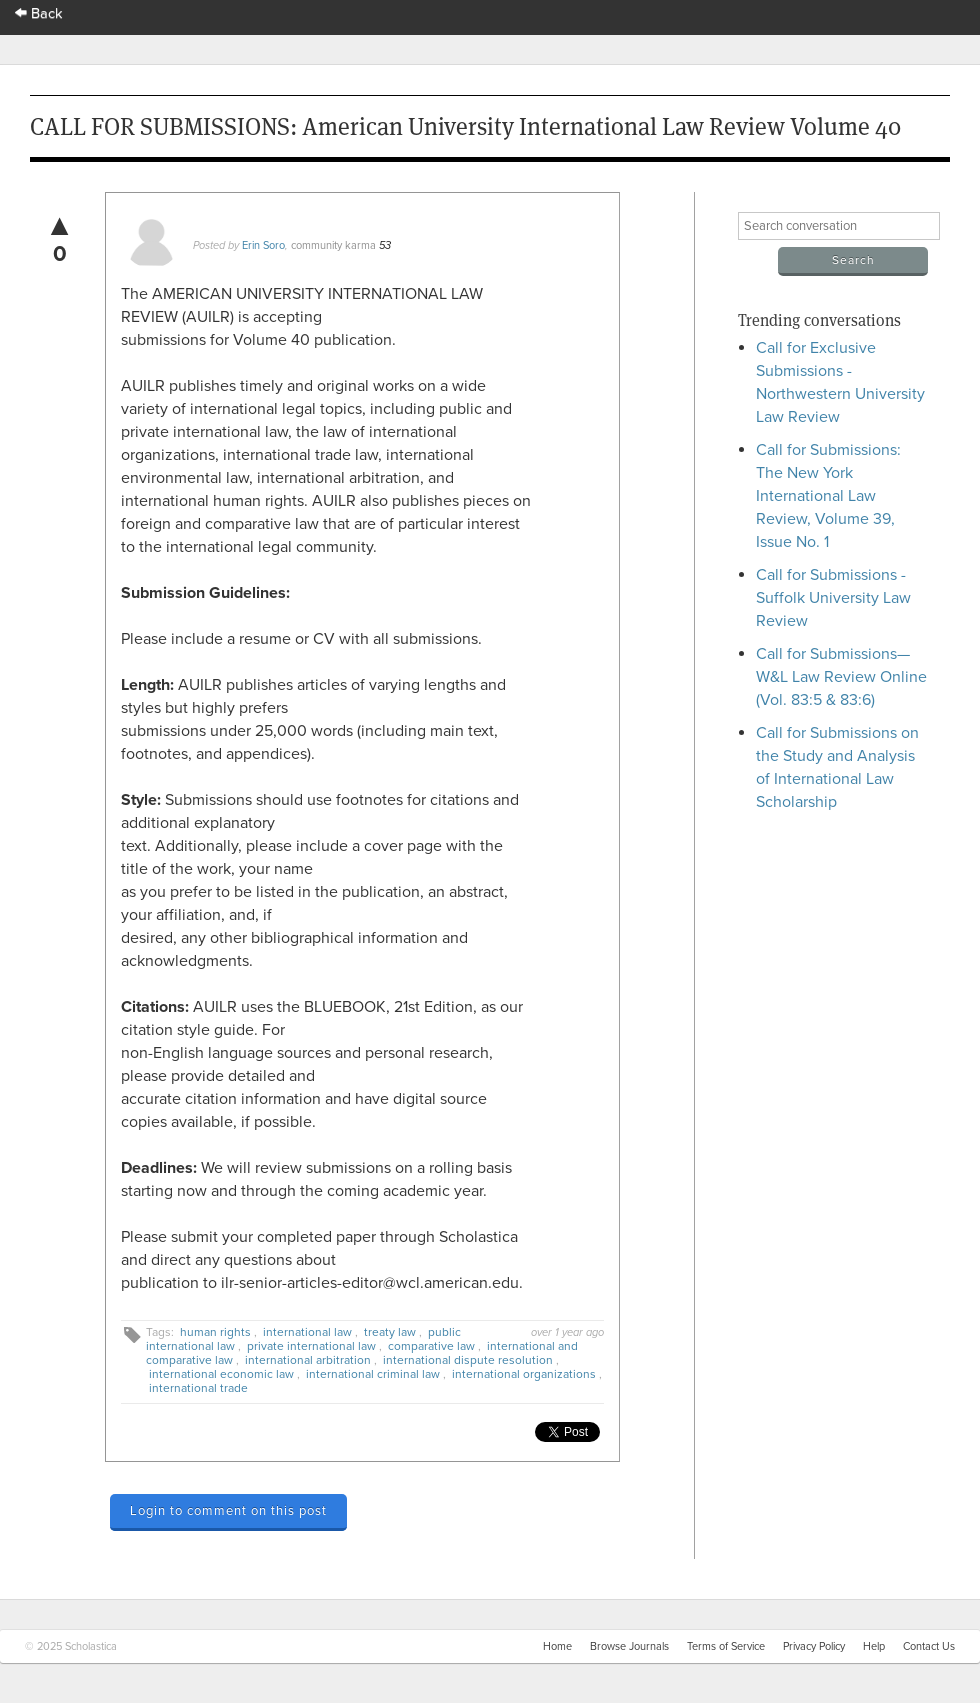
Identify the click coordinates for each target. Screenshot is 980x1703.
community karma (333, 245)
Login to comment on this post (228, 1511)
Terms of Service (726, 1646)
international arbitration (308, 1360)
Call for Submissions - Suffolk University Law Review (833, 598)
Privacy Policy (814, 1646)
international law (307, 1332)
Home (557, 1646)
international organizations (524, 1374)
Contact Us (929, 1646)
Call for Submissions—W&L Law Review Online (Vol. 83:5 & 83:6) (841, 677)
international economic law (221, 1374)
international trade (198, 1388)
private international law (311, 1346)
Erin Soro (263, 245)
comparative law (431, 1346)
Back (39, 13)
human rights (215, 1332)
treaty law (390, 1332)
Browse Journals (629, 1646)
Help (874, 1646)
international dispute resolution (468, 1360)
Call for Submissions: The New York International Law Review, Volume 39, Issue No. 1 (828, 496)
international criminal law (373, 1374)
